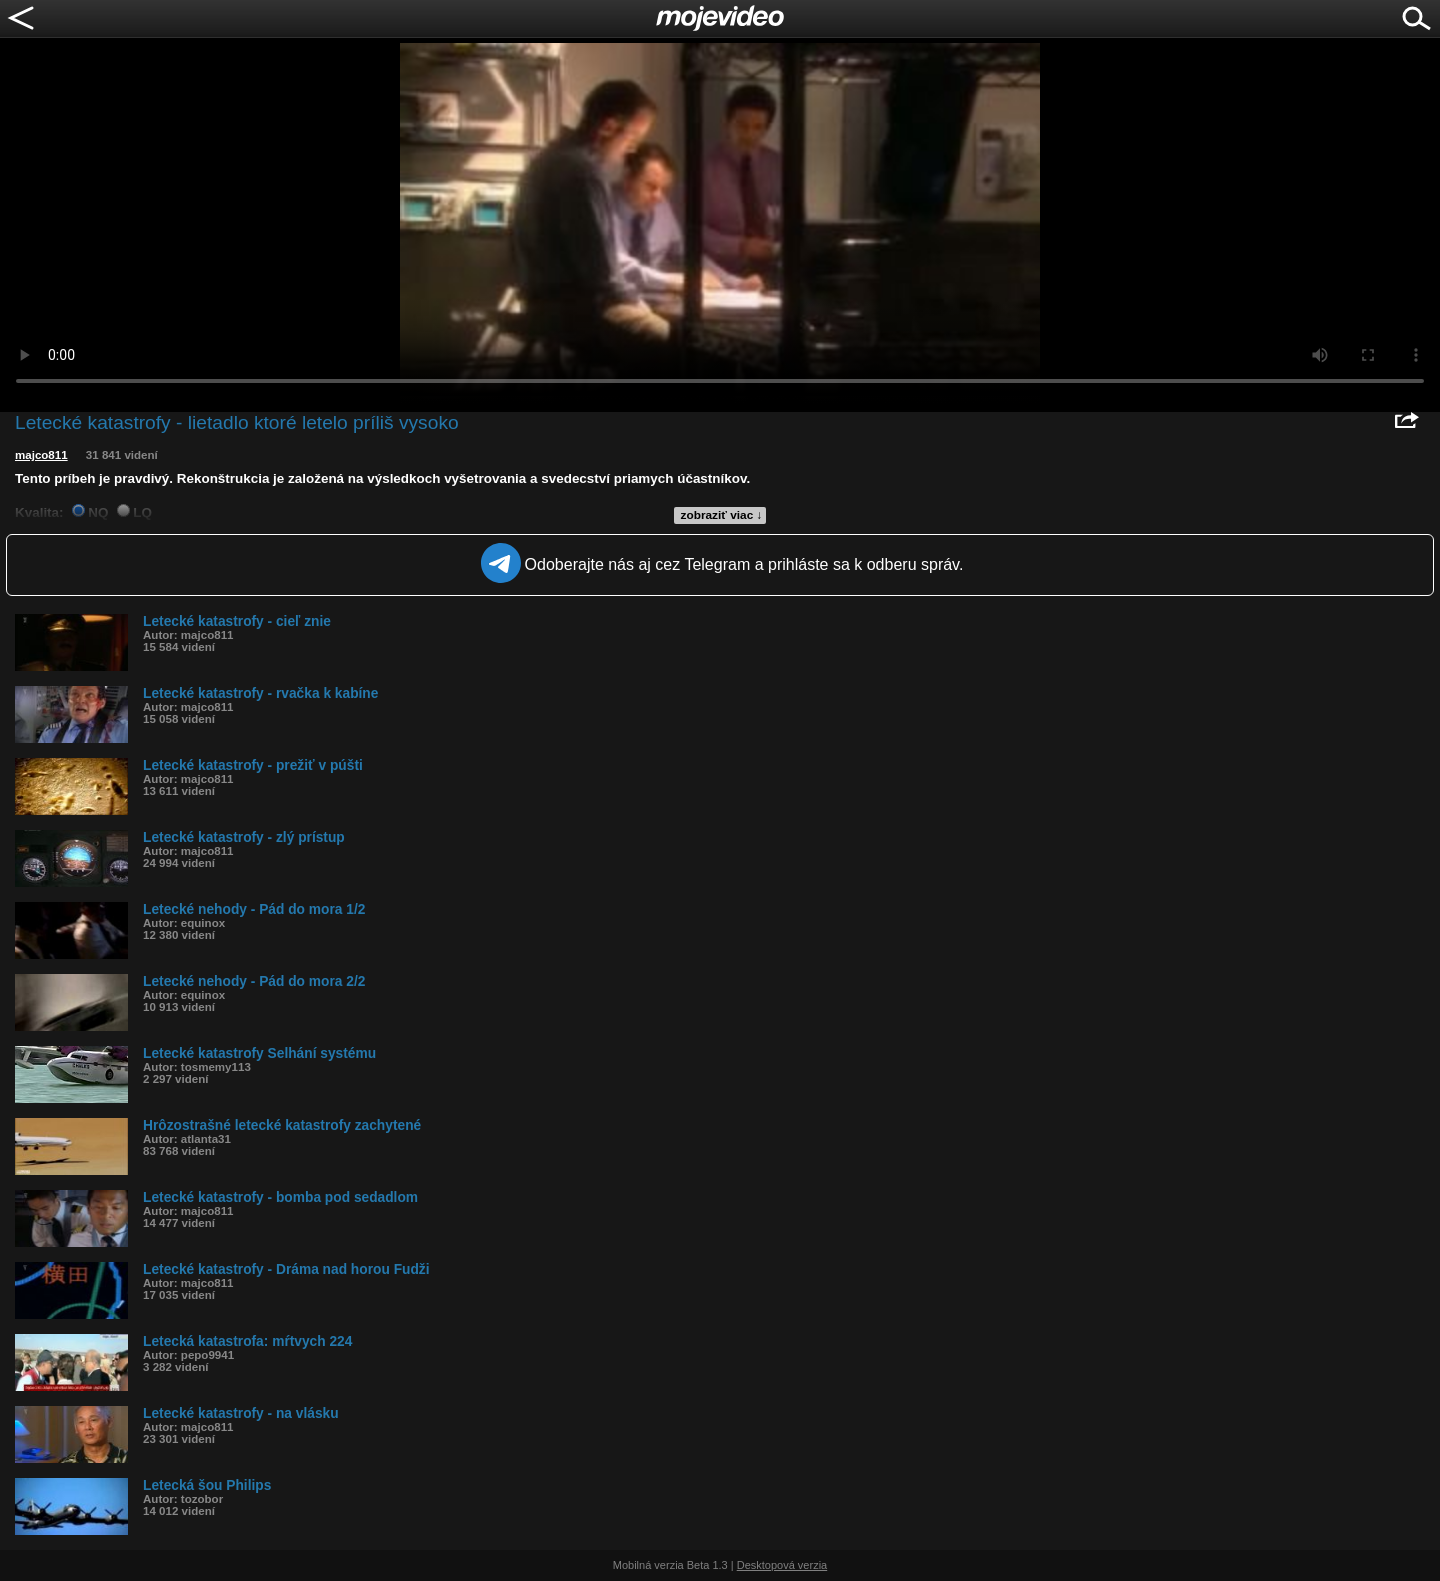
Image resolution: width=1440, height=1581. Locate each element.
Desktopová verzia (782, 1565)
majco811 (41, 455)
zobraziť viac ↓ (722, 515)
